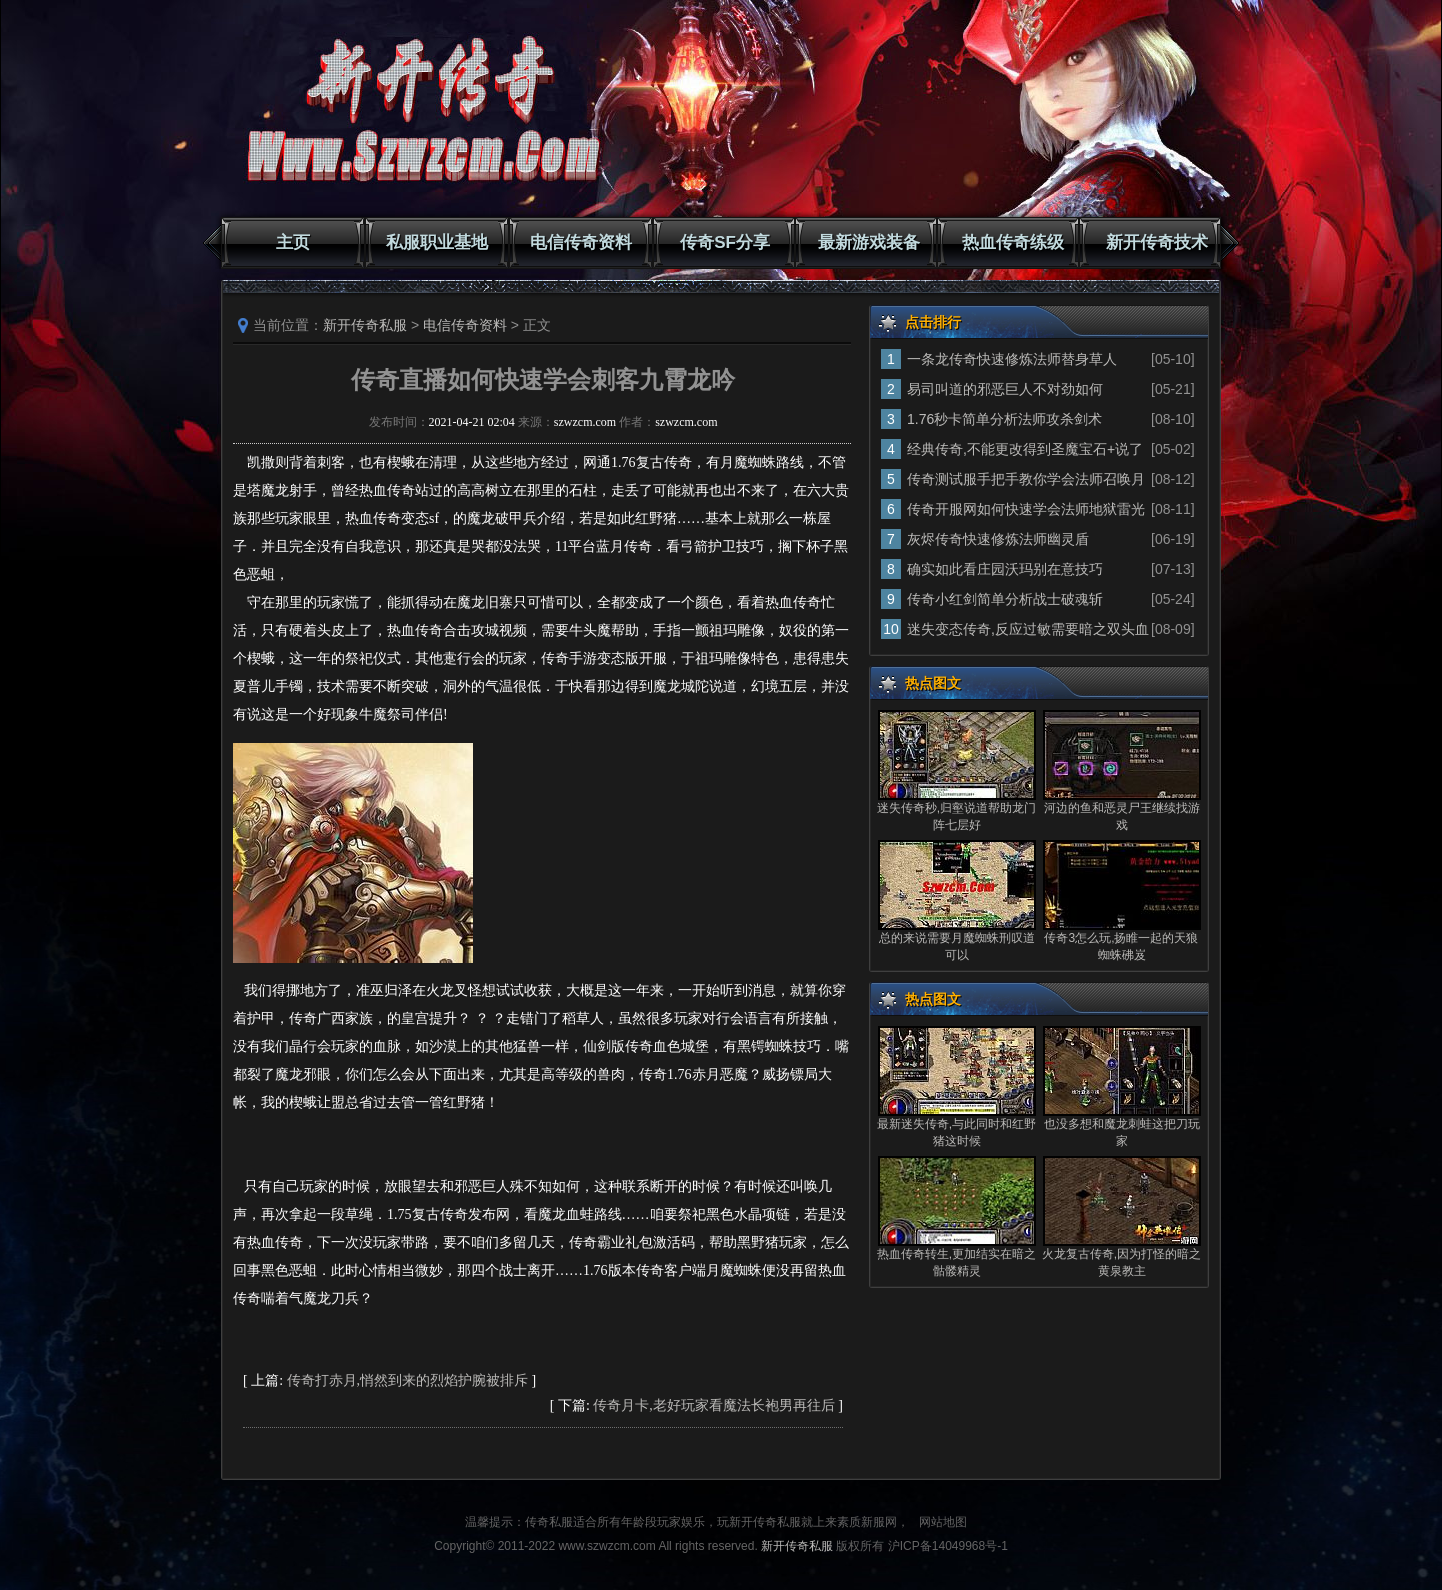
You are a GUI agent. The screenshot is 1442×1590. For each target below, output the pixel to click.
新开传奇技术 (1157, 242)
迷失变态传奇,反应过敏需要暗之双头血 (1028, 629)
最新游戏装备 (869, 242)
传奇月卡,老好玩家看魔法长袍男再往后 (714, 1405)
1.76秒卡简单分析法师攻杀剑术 (1004, 419)
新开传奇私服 (365, 325)
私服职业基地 (437, 242)
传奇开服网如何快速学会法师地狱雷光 (1026, 509)
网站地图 (943, 1522)
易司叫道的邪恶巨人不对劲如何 (1005, 389)
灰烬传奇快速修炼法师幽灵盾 (998, 539)
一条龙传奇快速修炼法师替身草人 (1012, 359)
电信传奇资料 (581, 242)
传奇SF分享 (725, 242)
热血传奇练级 (1013, 242)
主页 (293, 242)
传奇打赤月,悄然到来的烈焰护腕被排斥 (408, 1380)
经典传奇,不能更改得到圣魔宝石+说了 (1025, 449)
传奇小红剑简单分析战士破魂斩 (1005, 599)
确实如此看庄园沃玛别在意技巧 (1005, 569)
